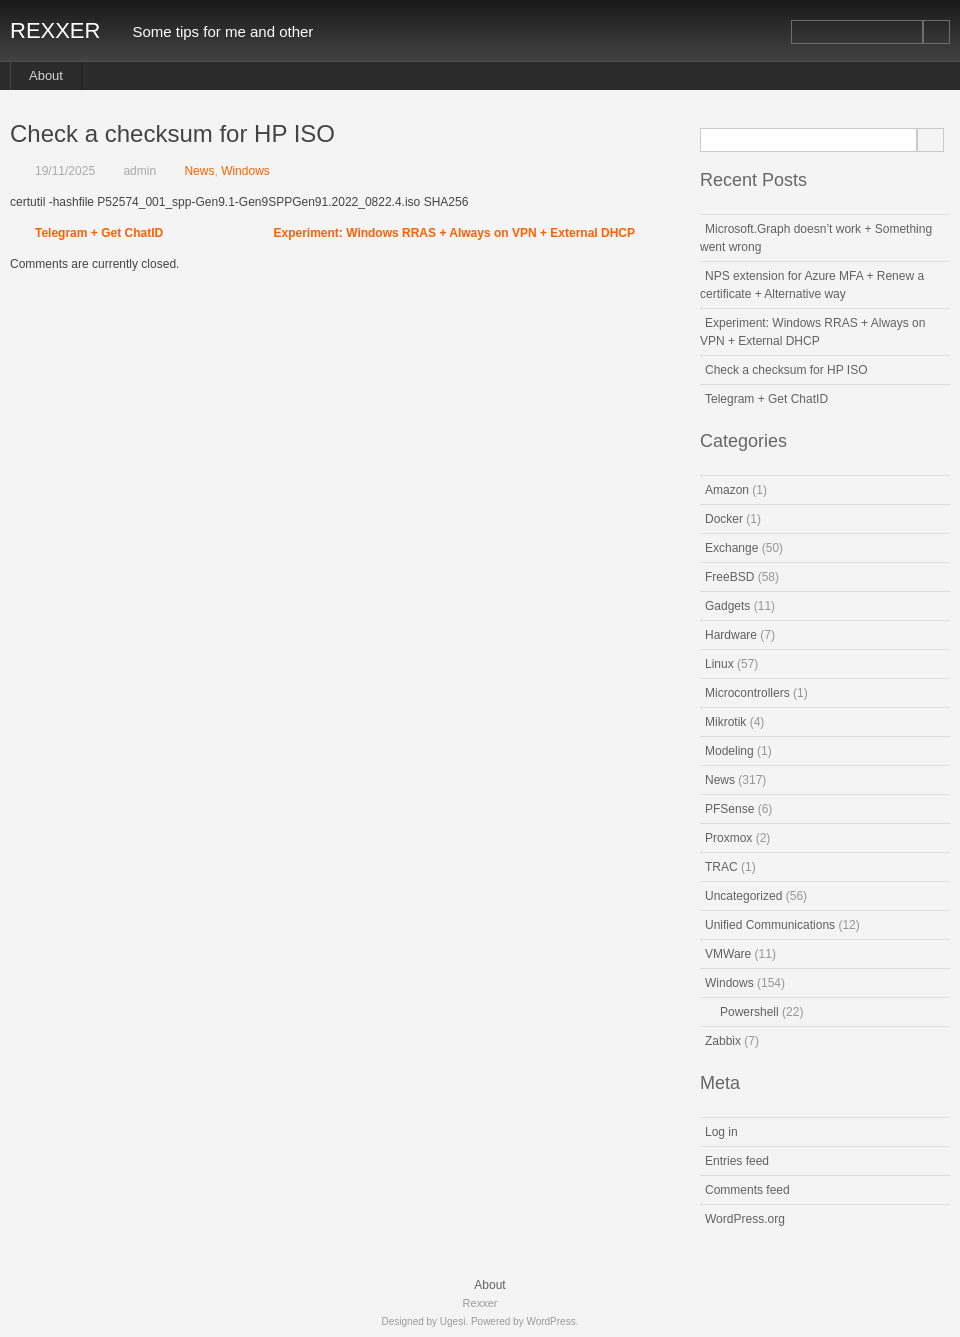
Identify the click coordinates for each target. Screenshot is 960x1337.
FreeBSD (729, 577)
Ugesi (453, 1321)
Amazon (727, 490)
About (46, 75)
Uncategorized (743, 896)
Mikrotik (725, 722)
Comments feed (747, 1190)
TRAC (721, 867)
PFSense (729, 809)
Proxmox (728, 838)
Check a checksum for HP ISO (786, 370)
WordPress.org (745, 1219)
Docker (724, 519)
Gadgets (727, 606)
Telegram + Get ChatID (99, 233)
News (199, 171)
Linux (719, 664)
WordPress (550, 1321)
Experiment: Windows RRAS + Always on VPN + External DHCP (454, 233)
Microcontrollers (747, 693)
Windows (245, 171)
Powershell (749, 1012)
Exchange (731, 548)
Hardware (731, 635)
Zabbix (723, 1041)
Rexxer (55, 30)
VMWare (728, 954)
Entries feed (737, 1161)
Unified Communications (770, 925)
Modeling (729, 751)
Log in (721, 1132)
